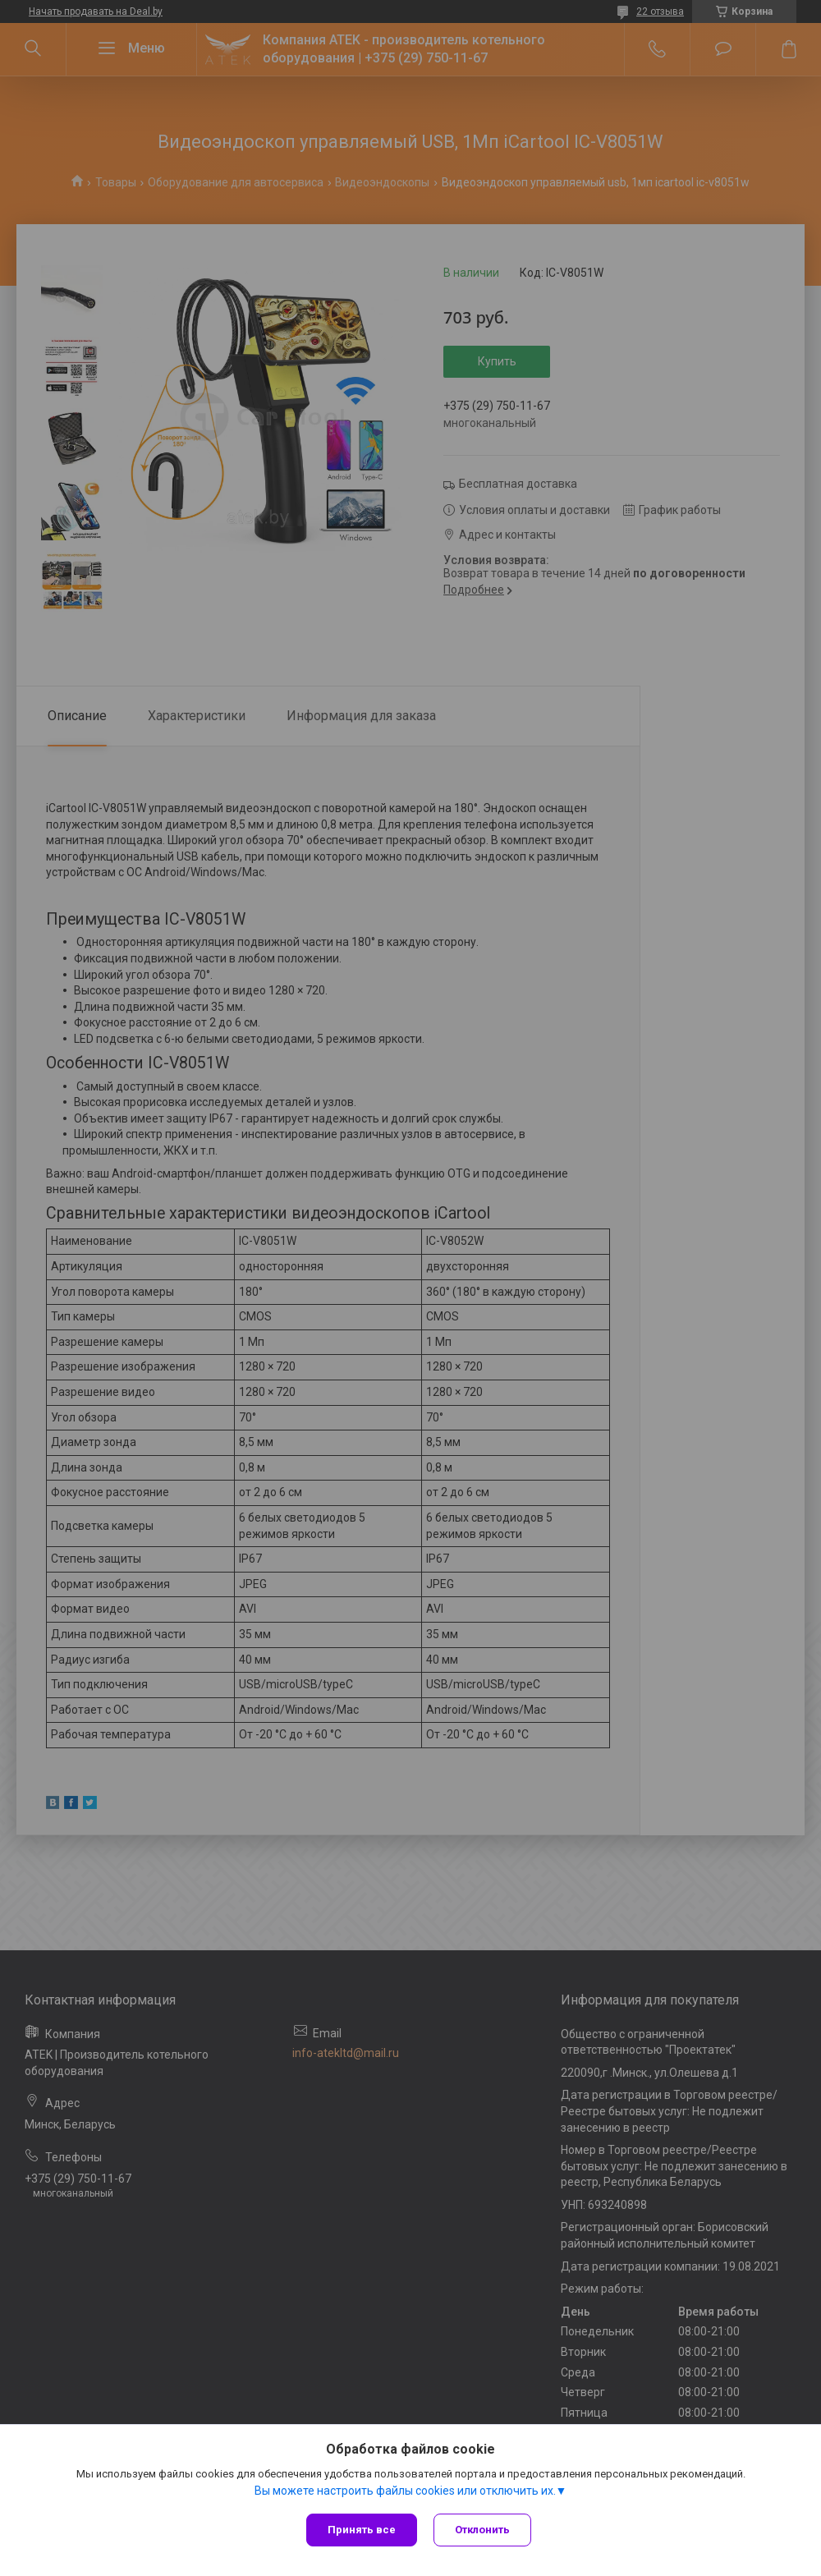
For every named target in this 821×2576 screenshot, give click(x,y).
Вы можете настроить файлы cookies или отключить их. (405, 2490)
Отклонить (482, 2529)
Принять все (362, 2529)
